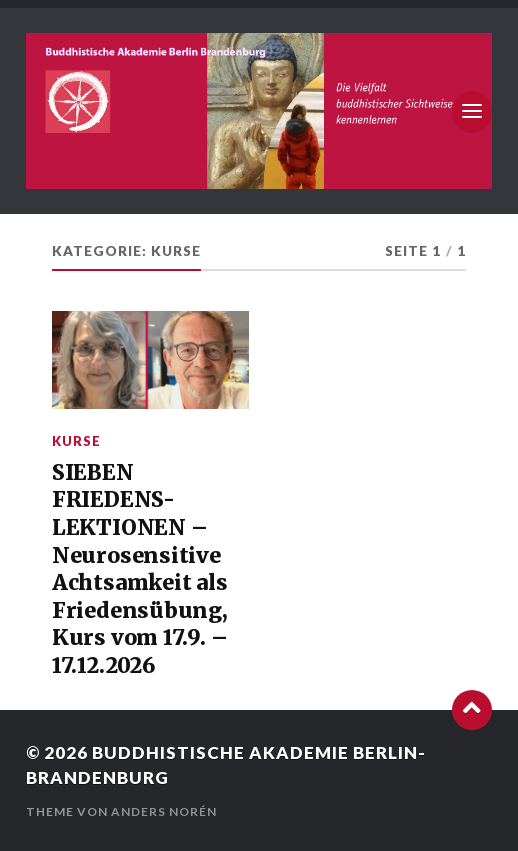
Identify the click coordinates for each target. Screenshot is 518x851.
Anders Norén (164, 811)
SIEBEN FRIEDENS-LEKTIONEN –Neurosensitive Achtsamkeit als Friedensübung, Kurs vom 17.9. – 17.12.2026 (140, 569)
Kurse (76, 441)
